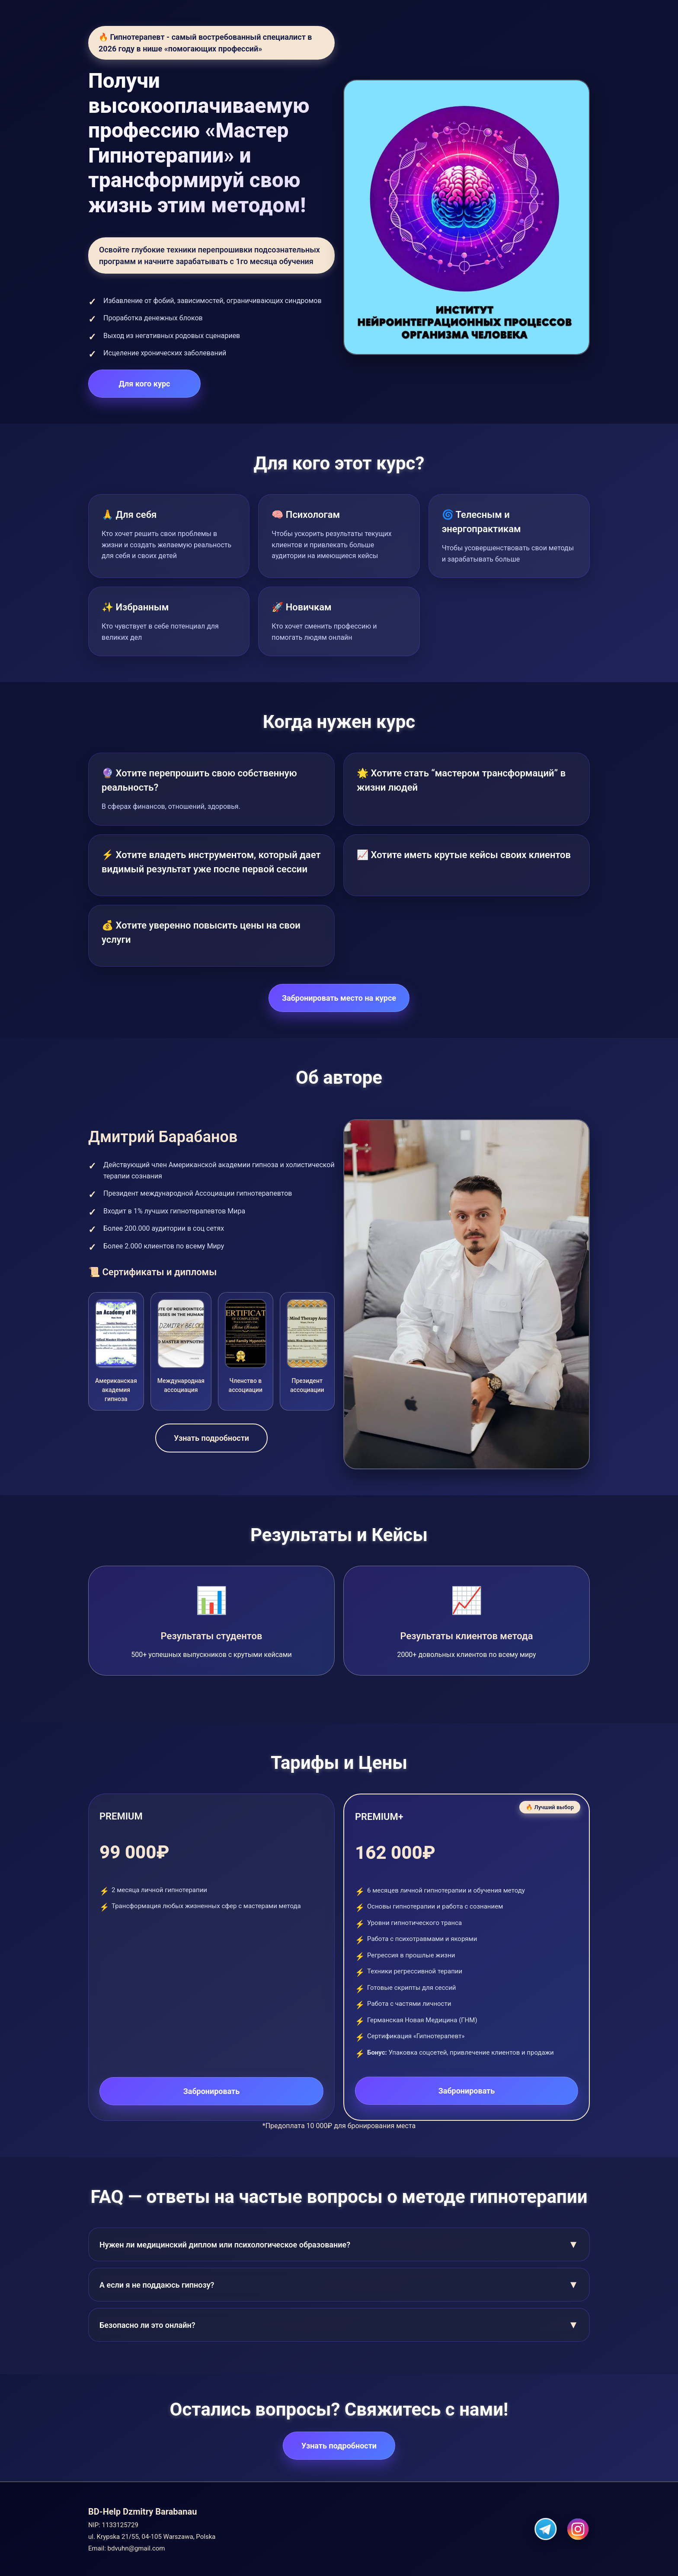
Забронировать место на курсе (339, 997)
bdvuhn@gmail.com (136, 2548)
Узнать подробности (211, 1438)
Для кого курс (144, 383)
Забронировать (211, 2091)
